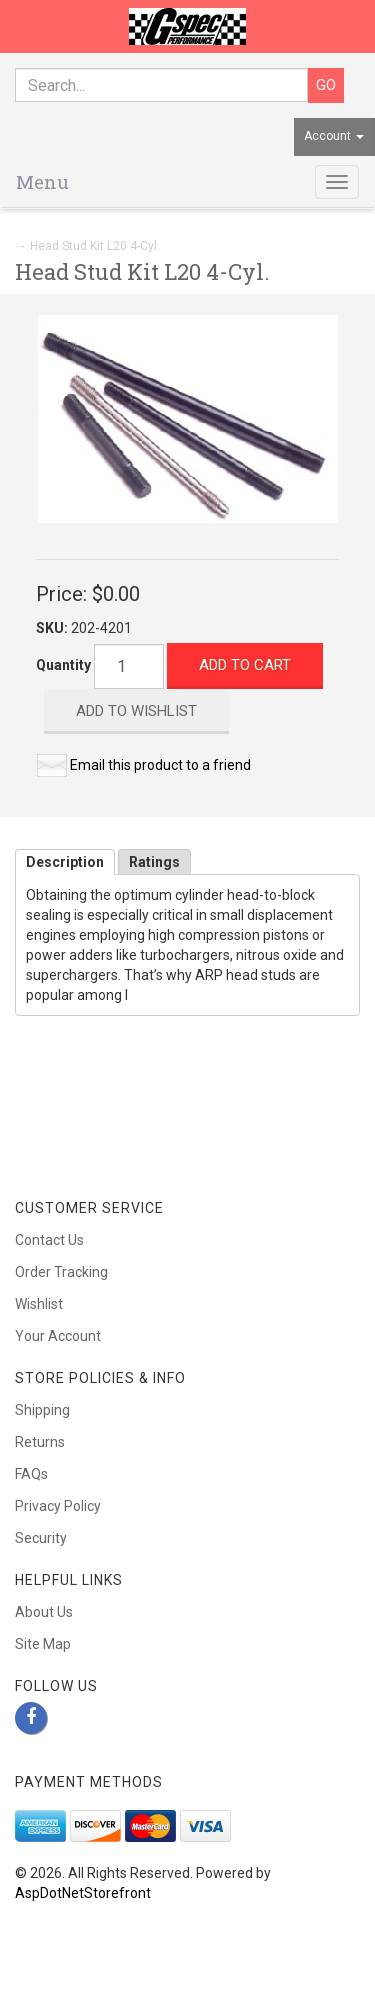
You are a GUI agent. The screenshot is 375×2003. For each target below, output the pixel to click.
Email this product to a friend (160, 765)
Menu (42, 182)
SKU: (53, 628)
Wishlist (39, 1304)
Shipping (42, 1410)
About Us (44, 1612)
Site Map (43, 1644)
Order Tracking (61, 1272)
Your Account (58, 1336)
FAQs (31, 1474)
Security (41, 1538)
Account (334, 136)
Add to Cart (245, 665)
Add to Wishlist (136, 711)
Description (65, 862)
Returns (40, 1442)
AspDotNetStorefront (83, 1893)
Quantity (63, 665)
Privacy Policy (58, 1506)
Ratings (154, 862)
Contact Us (49, 1240)
